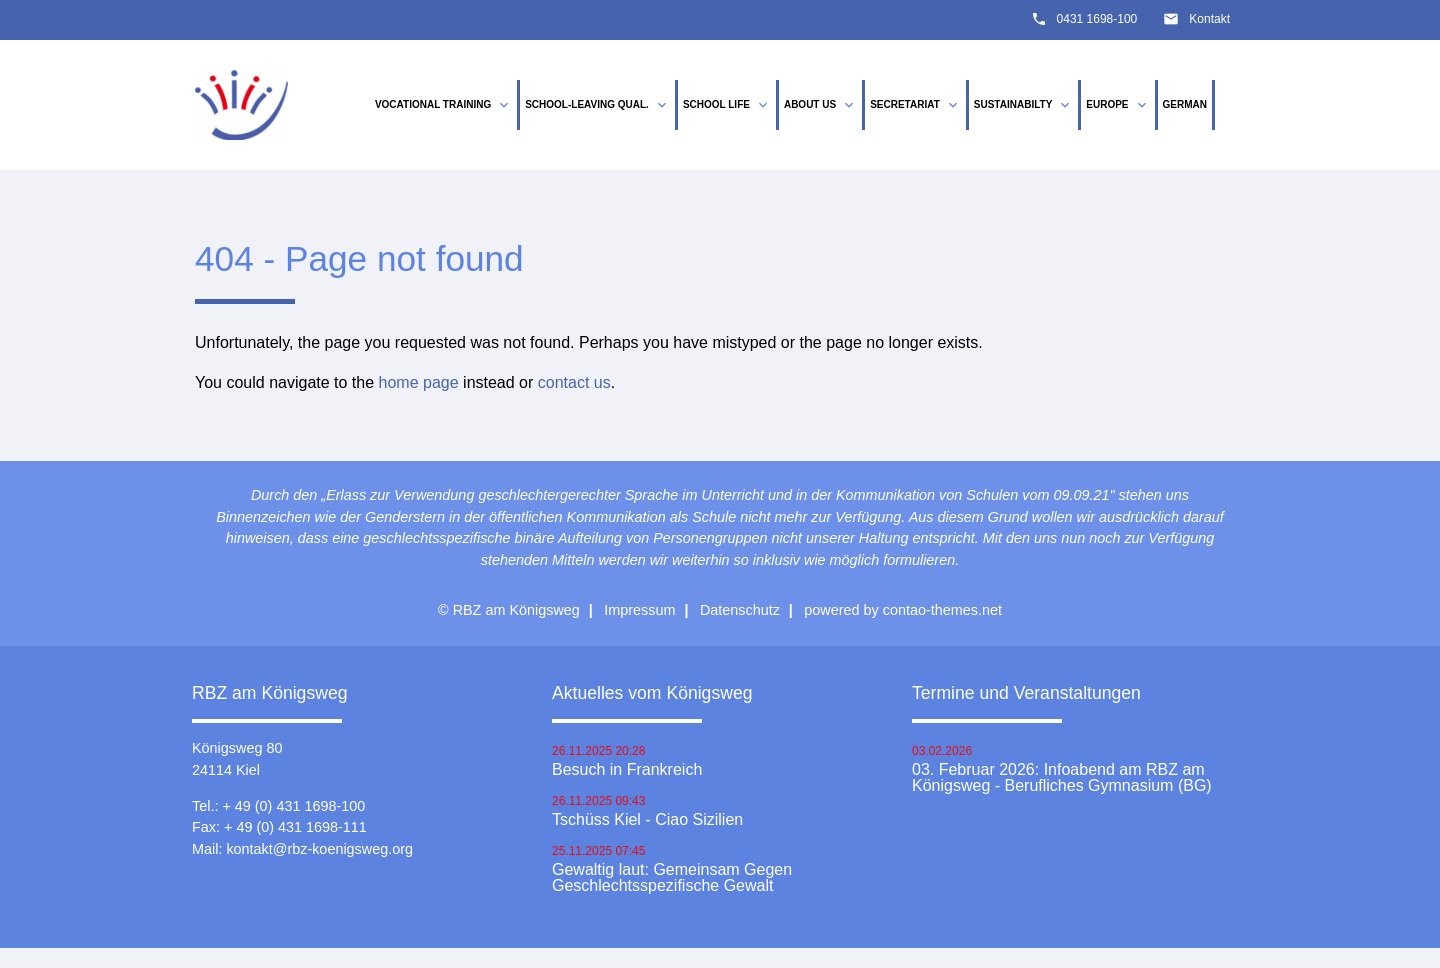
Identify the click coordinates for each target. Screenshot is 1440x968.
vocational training (443, 105)
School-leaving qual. (597, 105)
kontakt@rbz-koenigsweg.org (319, 849)
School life (727, 105)
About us (820, 105)
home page (419, 382)
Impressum (639, 610)
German (1185, 104)
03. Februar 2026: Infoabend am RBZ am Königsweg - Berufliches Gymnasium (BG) (1062, 778)
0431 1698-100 (1097, 19)
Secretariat (915, 105)
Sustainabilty (1024, 105)
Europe (1117, 105)
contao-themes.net (942, 610)
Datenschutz (740, 610)
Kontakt (1209, 19)
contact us (574, 382)
